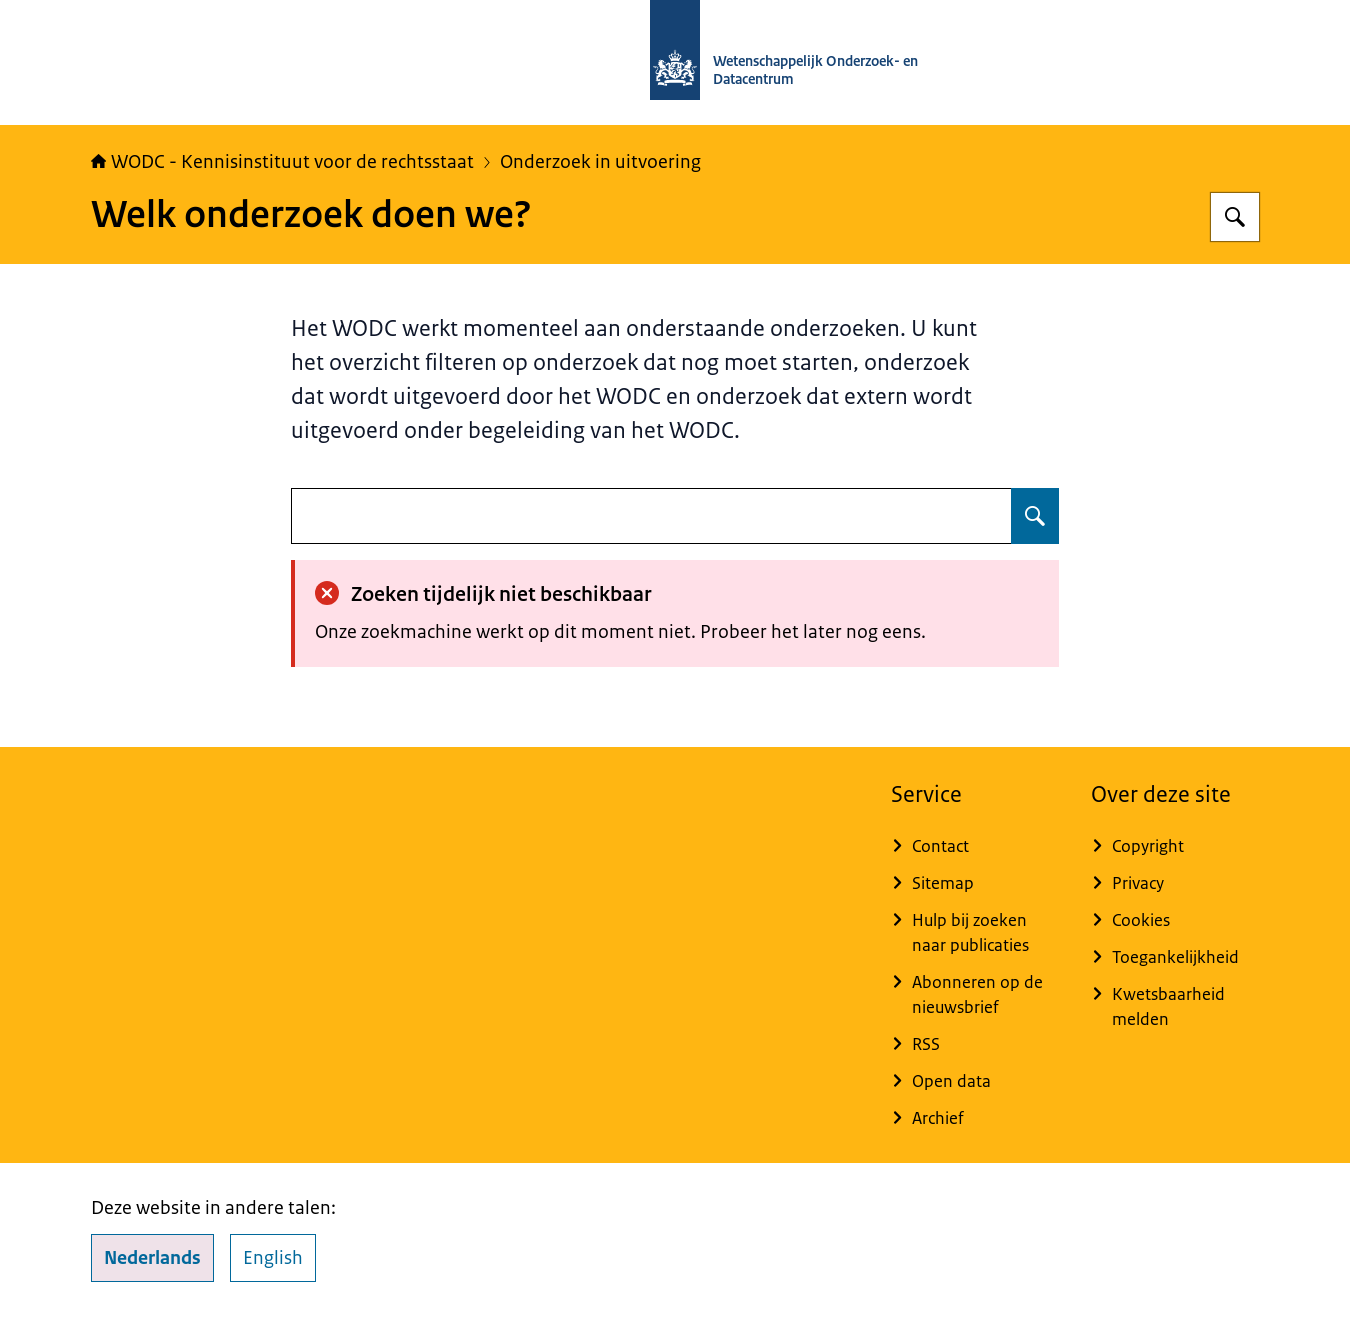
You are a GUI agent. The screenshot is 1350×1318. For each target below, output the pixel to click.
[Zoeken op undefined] (1035, 516)
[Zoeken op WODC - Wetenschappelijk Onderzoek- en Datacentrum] (1235, 217)
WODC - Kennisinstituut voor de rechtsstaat (282, 162)
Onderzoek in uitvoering (600, 162)
